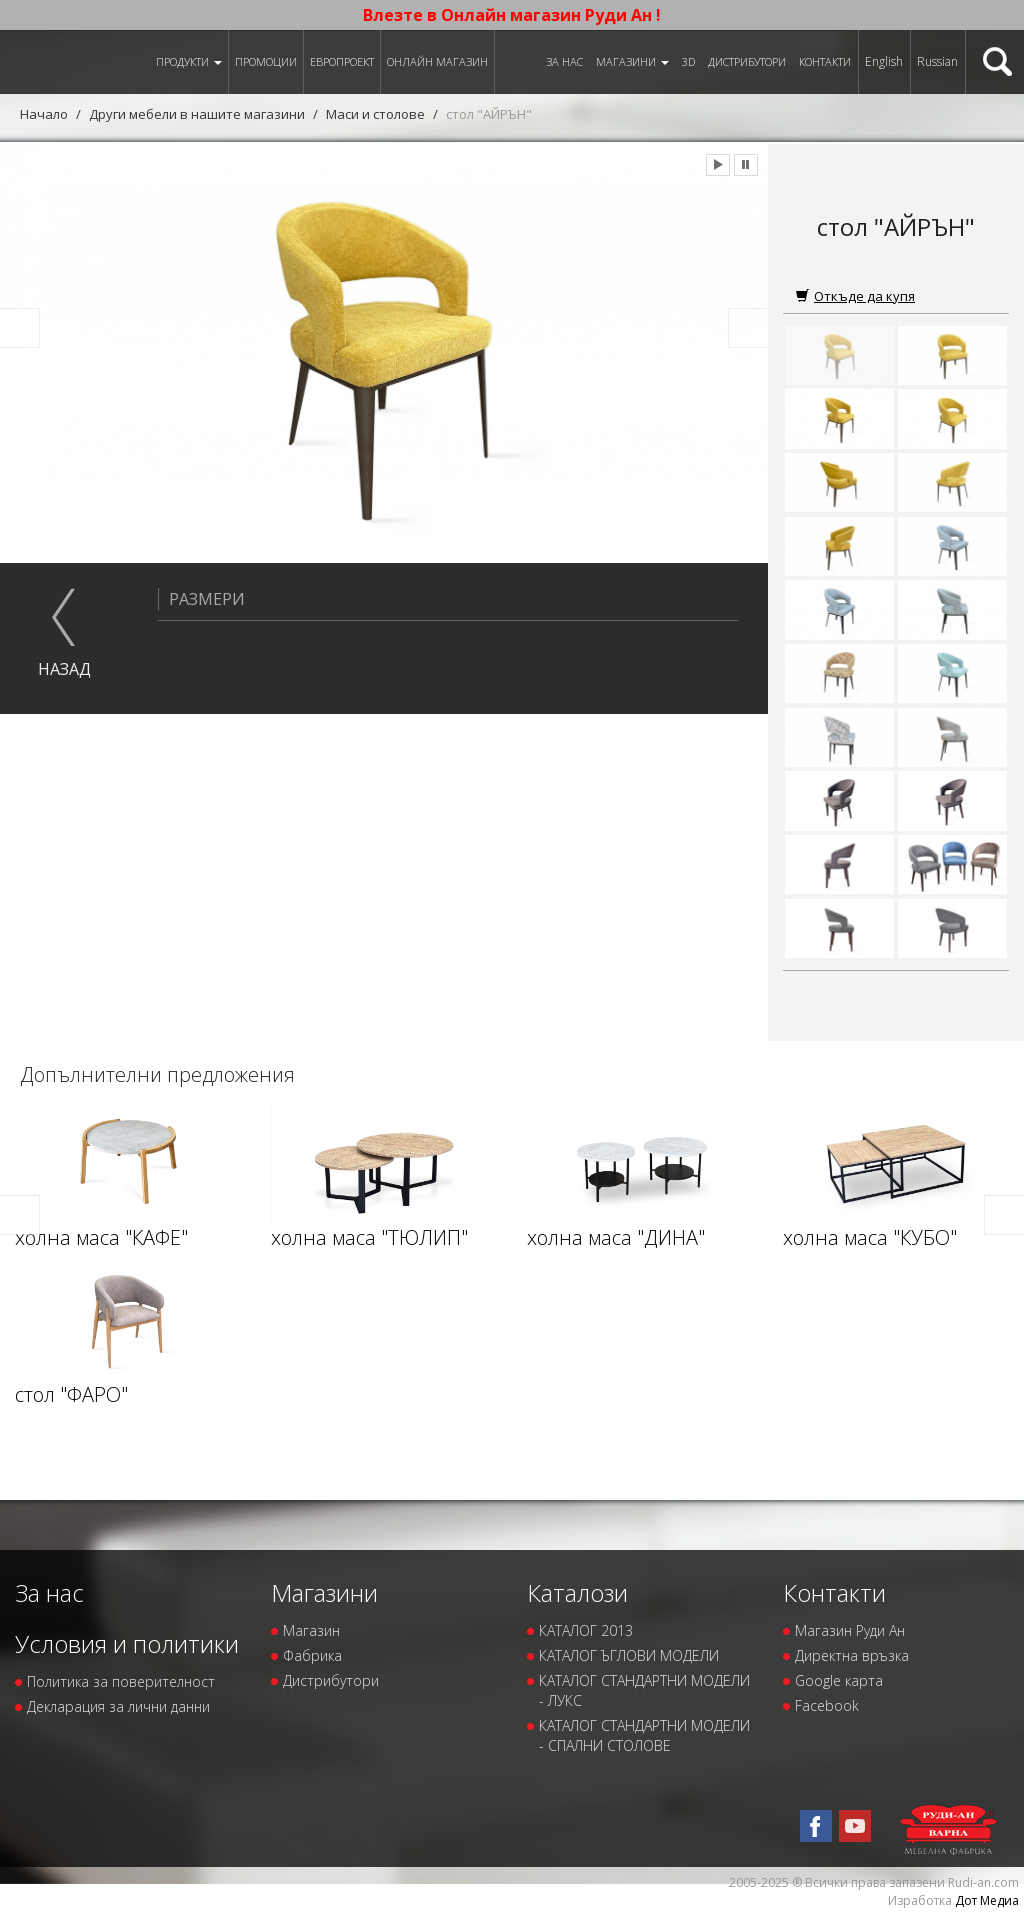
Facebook (827, 1705)
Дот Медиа (987, 1900)
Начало (44, 114)
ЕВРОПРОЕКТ (342, 61)
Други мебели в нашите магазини (197, 114)
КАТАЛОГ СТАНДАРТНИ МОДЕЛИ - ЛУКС (644, 1690)
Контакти (825, 61)
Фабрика (312, 1655)
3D (688, 61)
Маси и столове (375, 114)
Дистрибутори (747, 61)
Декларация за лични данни (118, 1706)
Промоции (266, 61)
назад (64, 669)
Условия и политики (127, 1643)
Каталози (577, 1592)
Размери (201, 599)
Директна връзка (852, 1655)
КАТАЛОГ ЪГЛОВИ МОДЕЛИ (629, 1655)
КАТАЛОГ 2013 (586, 1630)
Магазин (311, 1630)
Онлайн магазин (437, 61)
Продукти (189, 61)
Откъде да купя (855, 296)
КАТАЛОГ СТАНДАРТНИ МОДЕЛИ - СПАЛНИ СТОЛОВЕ (644, 1735)
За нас (564, 61)
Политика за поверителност (121, 1681)
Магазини (632, 61)
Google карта (839, 1680)
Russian (937, 61)
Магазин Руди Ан (850, 1630)
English (884, 61)
